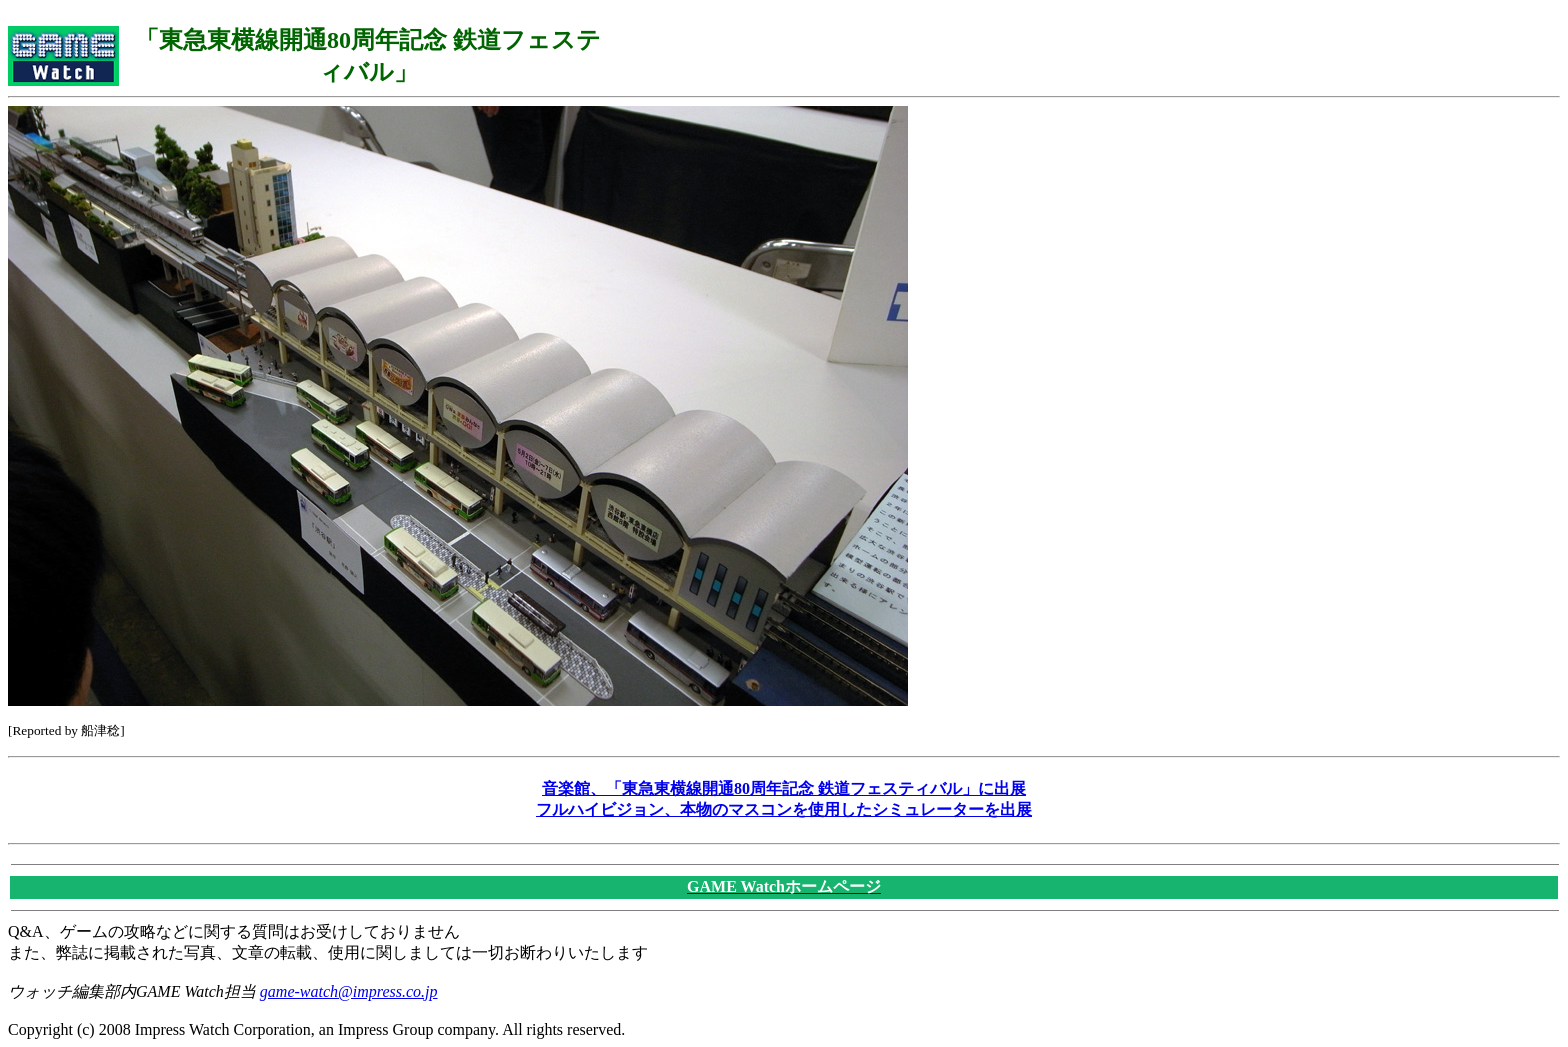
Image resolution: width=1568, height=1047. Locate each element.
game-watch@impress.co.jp (349, 991)
